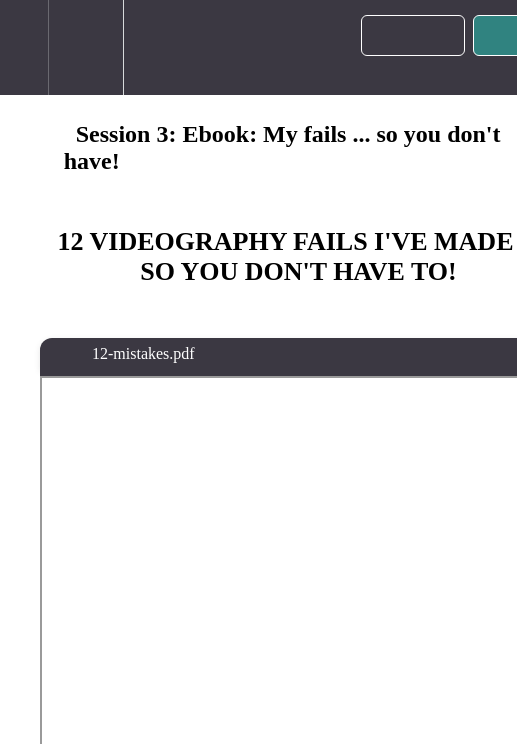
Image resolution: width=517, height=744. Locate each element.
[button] (24, 47)
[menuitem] (85, 47)
